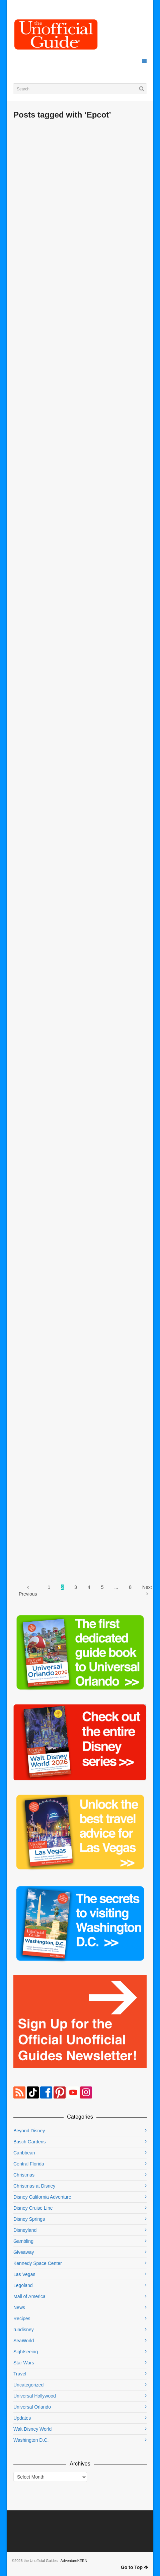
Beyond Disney (29, 2130)
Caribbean (24, 2152)
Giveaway (23, 2252)
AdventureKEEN (74, 2561)
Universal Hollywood (34, 2396)
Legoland (23, 2285)
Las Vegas (24, 2274)
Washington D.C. (31, 2440)
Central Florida (28, 2163)
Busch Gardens (29, 2141)
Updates (22, 2418)
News (19, 2307)
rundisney (23, 2329)
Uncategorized (28, 2384)
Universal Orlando (32, 2407)
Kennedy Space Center (37, 2263)
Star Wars (23, 2362)
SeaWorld (23, 2340)
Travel (19, 2373)
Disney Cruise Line (33, 2208)
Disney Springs (29, 2219)
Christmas (23, 2175)
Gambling (23, 2241)
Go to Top (134, 2567)
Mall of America (29, 2296)
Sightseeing (25, 2351)
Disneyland (24, 2230)
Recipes (21, 2318)
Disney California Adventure (42, 2197)
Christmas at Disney (34, 2186)
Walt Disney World (32, 2429)
